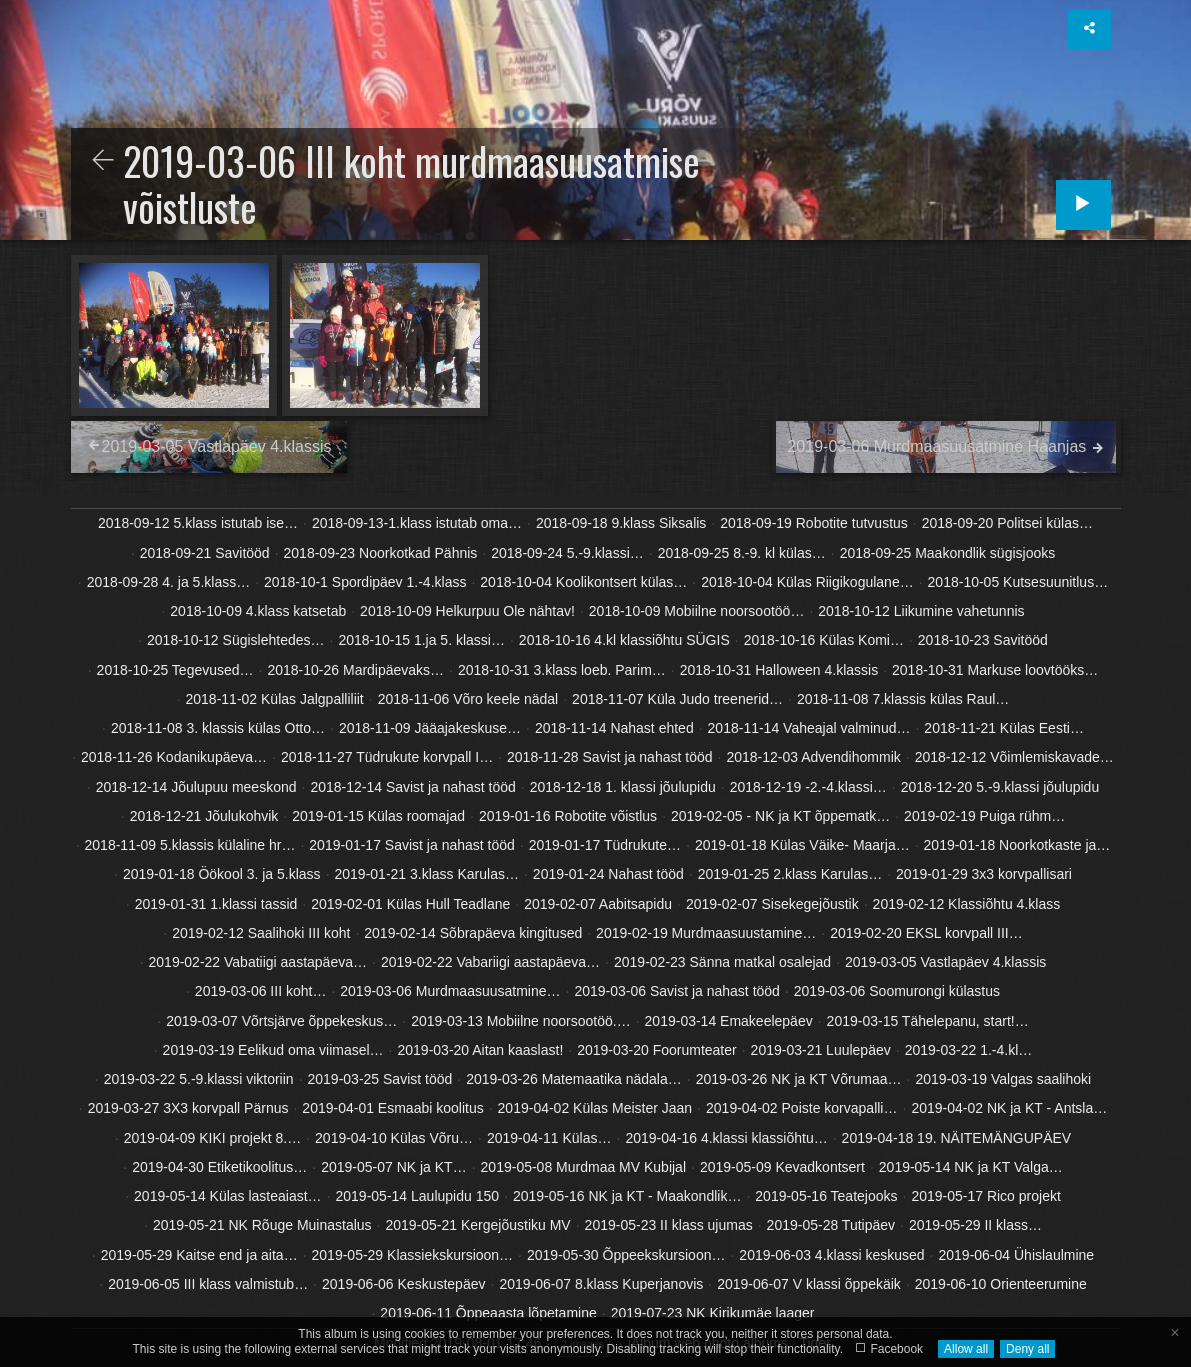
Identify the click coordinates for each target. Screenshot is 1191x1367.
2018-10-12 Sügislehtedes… (235, 640)
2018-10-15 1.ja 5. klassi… (421, 640)
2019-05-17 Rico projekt (985, 1196)
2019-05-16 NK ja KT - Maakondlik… (627, 1196)
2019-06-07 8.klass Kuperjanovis (601, 1284)
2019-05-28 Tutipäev (831, 1225)
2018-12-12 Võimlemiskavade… (1014, 757)
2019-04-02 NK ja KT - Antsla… (1009, 1108)
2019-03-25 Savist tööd (380, 1079)
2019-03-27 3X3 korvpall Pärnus (188, 1108)
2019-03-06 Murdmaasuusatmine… (450, 991)
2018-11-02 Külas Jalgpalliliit (275, 699)
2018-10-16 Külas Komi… (824, 640)
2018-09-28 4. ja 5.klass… (168, 582)
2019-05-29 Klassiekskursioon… (413, 1255)
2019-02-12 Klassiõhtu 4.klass (967, 904)
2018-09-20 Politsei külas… (1007, 523)
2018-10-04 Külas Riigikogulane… (807, 582)
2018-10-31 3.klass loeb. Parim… (562, 670)
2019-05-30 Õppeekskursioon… (626, 1255)
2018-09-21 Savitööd (205, 553)
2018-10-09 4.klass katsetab (258, 611)
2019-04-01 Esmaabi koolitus (392, 1108)
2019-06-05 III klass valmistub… (208, 1284)
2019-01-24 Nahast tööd (608, 874)
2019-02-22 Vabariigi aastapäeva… (490, 962)
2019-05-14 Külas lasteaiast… (228, 1196)
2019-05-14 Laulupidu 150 (417, 1196)
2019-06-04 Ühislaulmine (1016, 1255)
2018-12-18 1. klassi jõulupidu (623, 787)
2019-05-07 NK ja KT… (394, 1167)
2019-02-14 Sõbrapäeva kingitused (473, 933)
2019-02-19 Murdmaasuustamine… (706, 933)
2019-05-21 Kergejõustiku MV (477, 1225)
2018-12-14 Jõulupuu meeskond (196, 787)
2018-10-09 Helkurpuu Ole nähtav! (467, 611)
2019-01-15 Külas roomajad (378, 816)
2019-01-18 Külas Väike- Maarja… (802, 845)
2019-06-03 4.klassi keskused (831, 1255)
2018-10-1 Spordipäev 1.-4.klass (365, 582)
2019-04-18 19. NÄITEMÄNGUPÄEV (957, 1138)
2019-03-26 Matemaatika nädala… (574, 1079)
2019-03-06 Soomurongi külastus (897, 991)
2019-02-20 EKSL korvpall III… (926, 933)
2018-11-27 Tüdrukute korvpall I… (387, 757)
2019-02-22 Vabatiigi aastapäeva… (258, 962)
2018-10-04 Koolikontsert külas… (583, 582)
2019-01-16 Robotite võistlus (568, 816)
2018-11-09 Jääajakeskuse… (430, 728)
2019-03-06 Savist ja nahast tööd (676, 991)
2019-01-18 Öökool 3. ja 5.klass (222, 874)
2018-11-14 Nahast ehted (614, 728)
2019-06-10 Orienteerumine (1001, 1284)
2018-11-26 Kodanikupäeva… (174, 757)
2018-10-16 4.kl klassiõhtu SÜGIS (624, 640)
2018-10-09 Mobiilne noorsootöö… (697, 611)
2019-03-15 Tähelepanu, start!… (928, 1021)
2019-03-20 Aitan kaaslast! (481, 1050)
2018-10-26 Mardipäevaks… (355, 670)
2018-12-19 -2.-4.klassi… (808, 787)
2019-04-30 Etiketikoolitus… (219, 1167)
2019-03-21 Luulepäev (821, 1050)
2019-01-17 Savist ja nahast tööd (411, 845)
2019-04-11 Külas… (549, 1138)
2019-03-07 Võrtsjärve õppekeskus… (281, 1021)
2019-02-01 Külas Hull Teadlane (410, 904)
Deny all (1027, 1349)
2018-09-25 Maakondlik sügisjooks (948, 553)
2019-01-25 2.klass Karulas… (790, 874)
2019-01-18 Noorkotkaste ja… (1017, 845)
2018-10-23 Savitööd (983, 640)
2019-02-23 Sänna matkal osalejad (722, 962)
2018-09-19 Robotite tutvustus (814, 523)
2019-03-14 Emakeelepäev (729, 1021)
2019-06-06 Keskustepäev (403, 1284)
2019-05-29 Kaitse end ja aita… (199, 1255)
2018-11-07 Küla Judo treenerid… (677, 699)
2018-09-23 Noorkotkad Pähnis (381, 553)
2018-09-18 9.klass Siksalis (621, 523)
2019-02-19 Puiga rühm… (984, 816)
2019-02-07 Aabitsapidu (598, 904)
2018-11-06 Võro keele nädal (468, 699)
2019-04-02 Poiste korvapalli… (801, 1108)
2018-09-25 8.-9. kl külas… (742, 553)
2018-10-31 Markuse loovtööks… (995, 670)
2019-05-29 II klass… (975, 1225)
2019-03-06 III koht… (261, 991)
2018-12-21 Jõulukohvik (204, 816)
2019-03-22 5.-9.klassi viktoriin (199, 1079)
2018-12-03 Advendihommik (813, 757)
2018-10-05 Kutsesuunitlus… (1018, 582)
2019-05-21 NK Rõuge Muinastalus (262, 1225)
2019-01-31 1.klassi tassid (216, 904)
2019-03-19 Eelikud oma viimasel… (273, 1050)
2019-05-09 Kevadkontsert (782, 1167)
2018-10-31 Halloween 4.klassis (779, 670)
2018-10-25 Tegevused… (175, 670)
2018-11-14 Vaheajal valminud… (809, 728)
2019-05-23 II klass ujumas (669, 1225)
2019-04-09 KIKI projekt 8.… (212, 1138)
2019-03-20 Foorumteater (657, 1050)
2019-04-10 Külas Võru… (394, 1138)
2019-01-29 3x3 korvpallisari (984, 874)
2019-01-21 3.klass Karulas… (427, 874)
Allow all (966, 1349)
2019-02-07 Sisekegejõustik (772, 904)
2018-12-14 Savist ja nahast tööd (412, 787)
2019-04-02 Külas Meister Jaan (595, 1108)
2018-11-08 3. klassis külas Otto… (218, 728)
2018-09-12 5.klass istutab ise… (198, 523)
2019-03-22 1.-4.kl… (969, 1050)
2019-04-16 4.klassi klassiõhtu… (726, 1138)
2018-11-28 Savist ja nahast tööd (609, 757)
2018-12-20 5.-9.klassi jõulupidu (1000, 787)
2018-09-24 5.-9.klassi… (567, 553)
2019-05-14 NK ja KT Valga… (971, 1167)
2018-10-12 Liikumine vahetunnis (921, 611)
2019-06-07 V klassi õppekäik (809, 1284)
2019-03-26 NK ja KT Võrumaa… (799, 1079)
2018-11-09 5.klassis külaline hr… (190, 845)
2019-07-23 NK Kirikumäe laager (713, 1313)
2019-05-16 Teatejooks (826, 1196)
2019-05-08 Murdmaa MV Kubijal (583, 1167)
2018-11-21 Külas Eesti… (1004, 728)
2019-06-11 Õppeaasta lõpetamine (488, 1313)
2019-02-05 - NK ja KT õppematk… (780, 816)
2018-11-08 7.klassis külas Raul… (903, 699)
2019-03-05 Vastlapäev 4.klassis (945, 962)
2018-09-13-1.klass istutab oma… (417, 523)
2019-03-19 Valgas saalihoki (1004, 1079)
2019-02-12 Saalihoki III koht (261, 933)
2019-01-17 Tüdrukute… (605, 845)
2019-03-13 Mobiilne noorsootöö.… (520, 1021)
